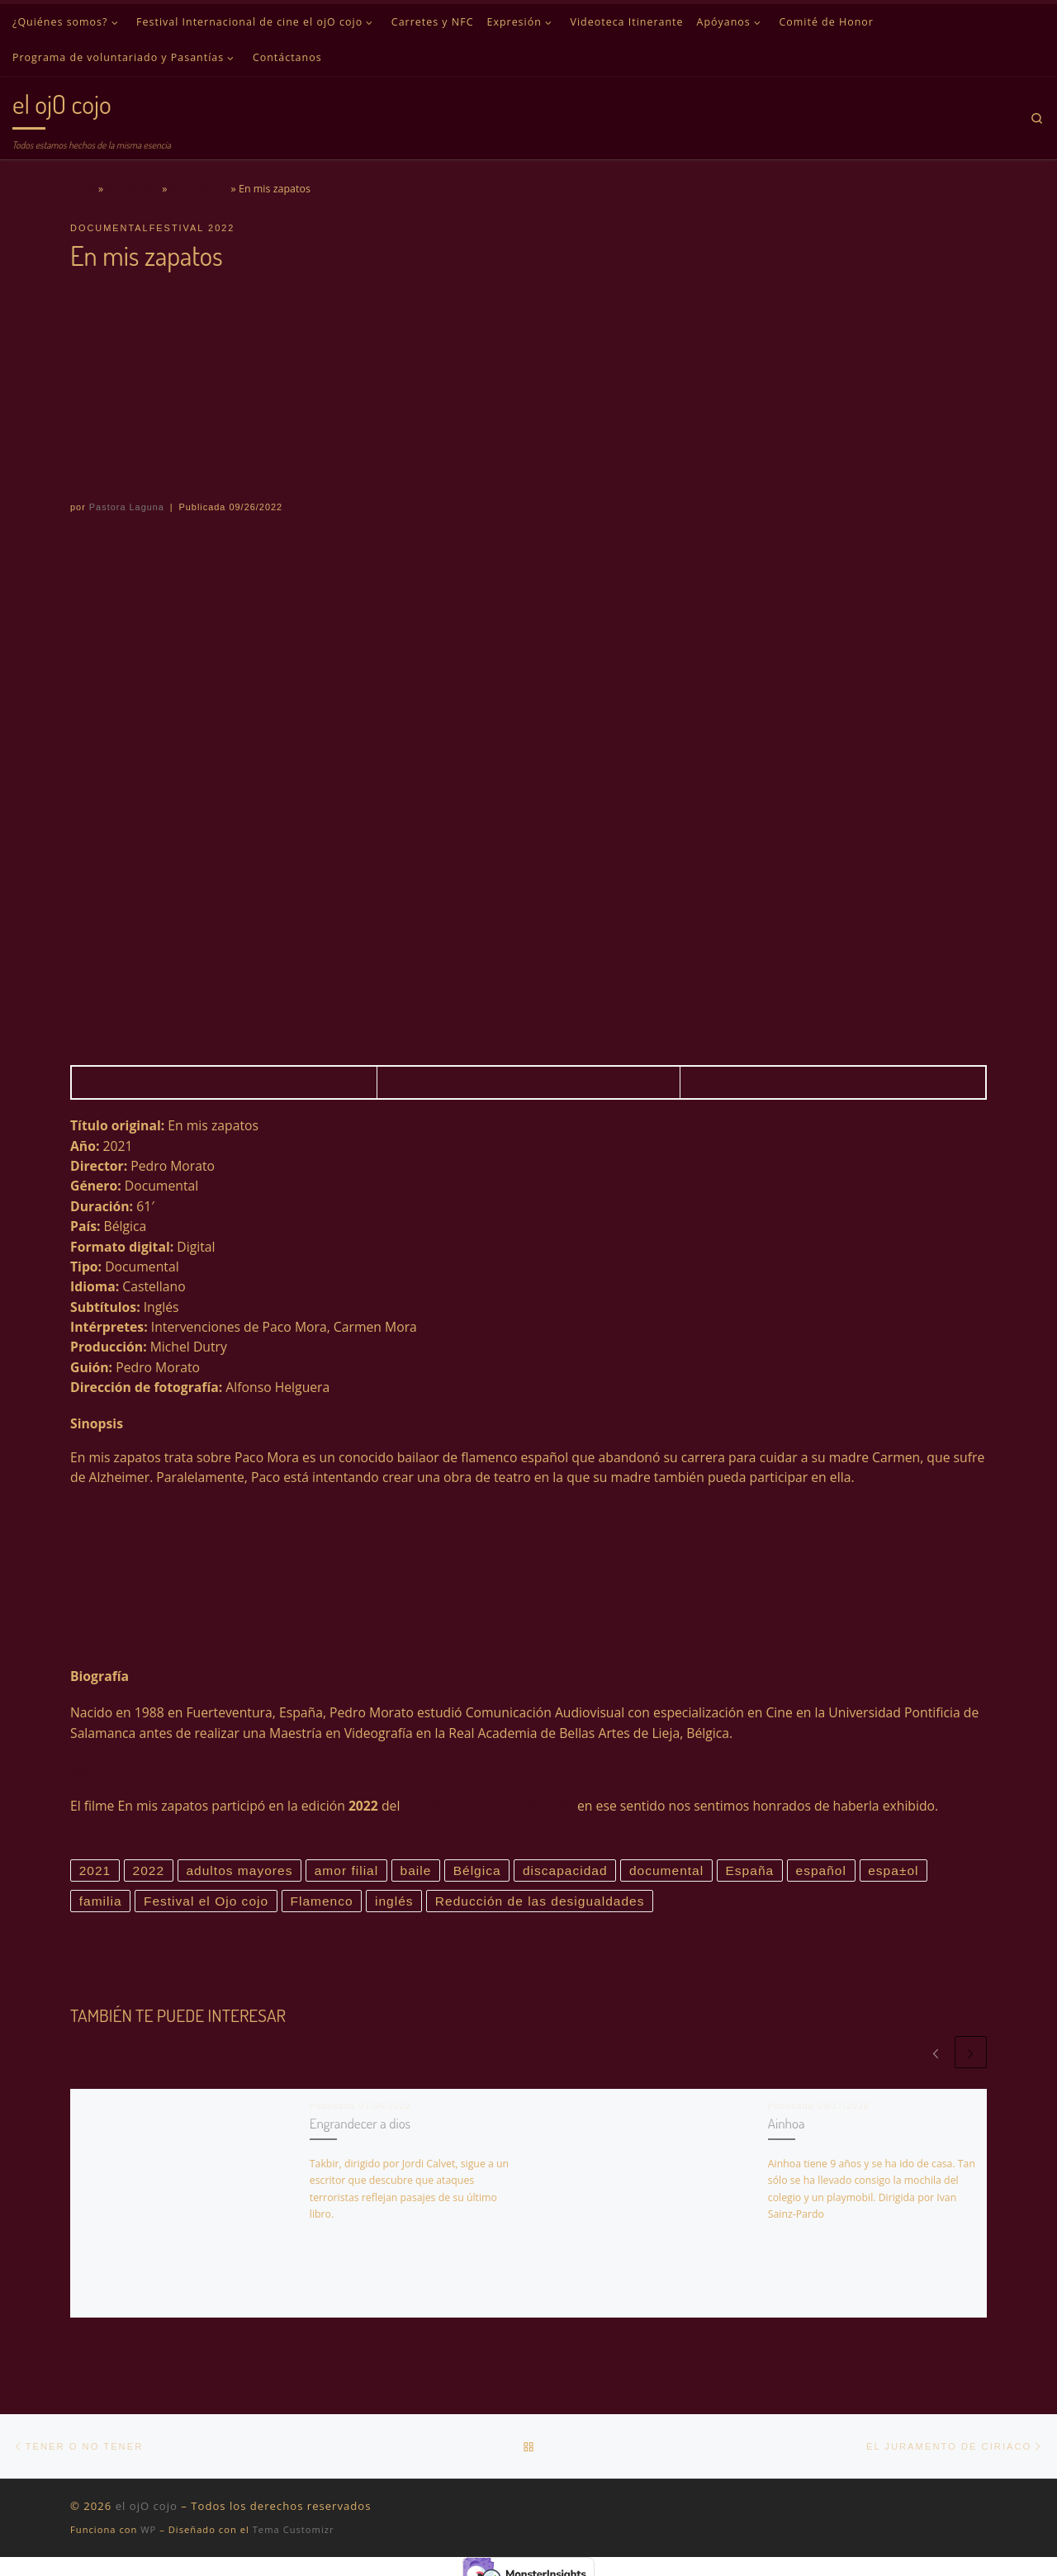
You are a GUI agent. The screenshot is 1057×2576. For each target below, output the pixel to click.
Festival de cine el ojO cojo (488, 1806)
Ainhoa (786, 2124)
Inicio (83, 189)
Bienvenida (133, 189)
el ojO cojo (147, 2507)
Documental (199, 189)
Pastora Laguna (126, 507)
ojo (79, 1769)
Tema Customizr (293, 2531)
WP (148, 2531)
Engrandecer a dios (360, 2124)
